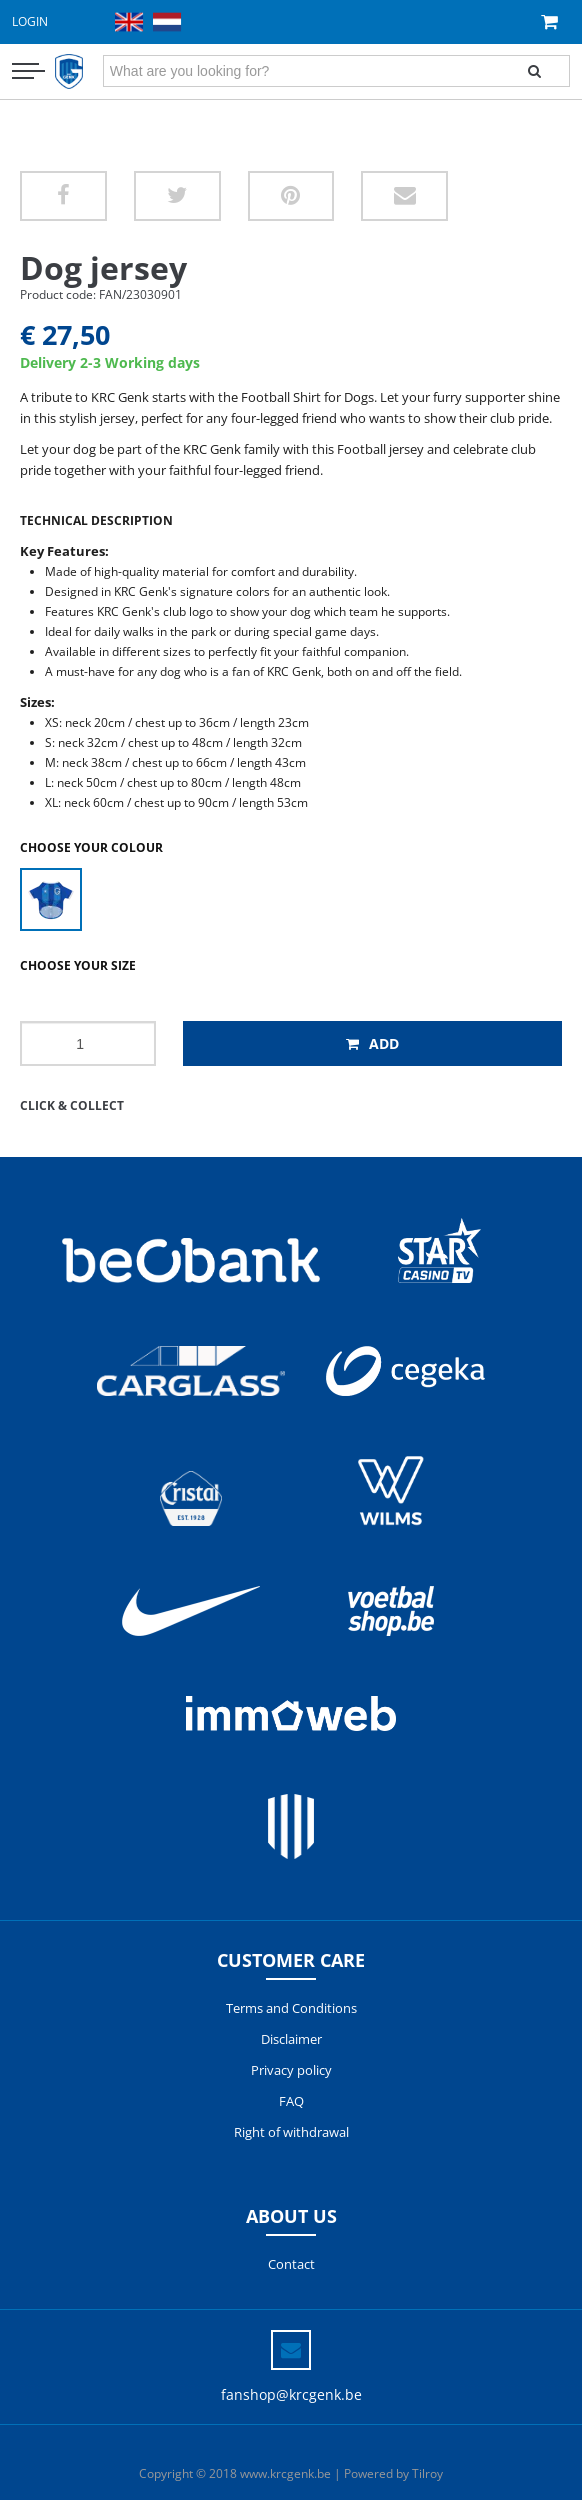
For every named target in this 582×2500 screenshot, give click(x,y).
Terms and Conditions (291, 2008)
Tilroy (427, 2473)
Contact (291, 2264)
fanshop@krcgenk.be (291, 2394)
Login (30, 21)
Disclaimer (291, 2039)
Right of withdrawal (291, 2132)
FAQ (291, 2101)
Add (372, 1043)
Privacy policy (291, 2070)
